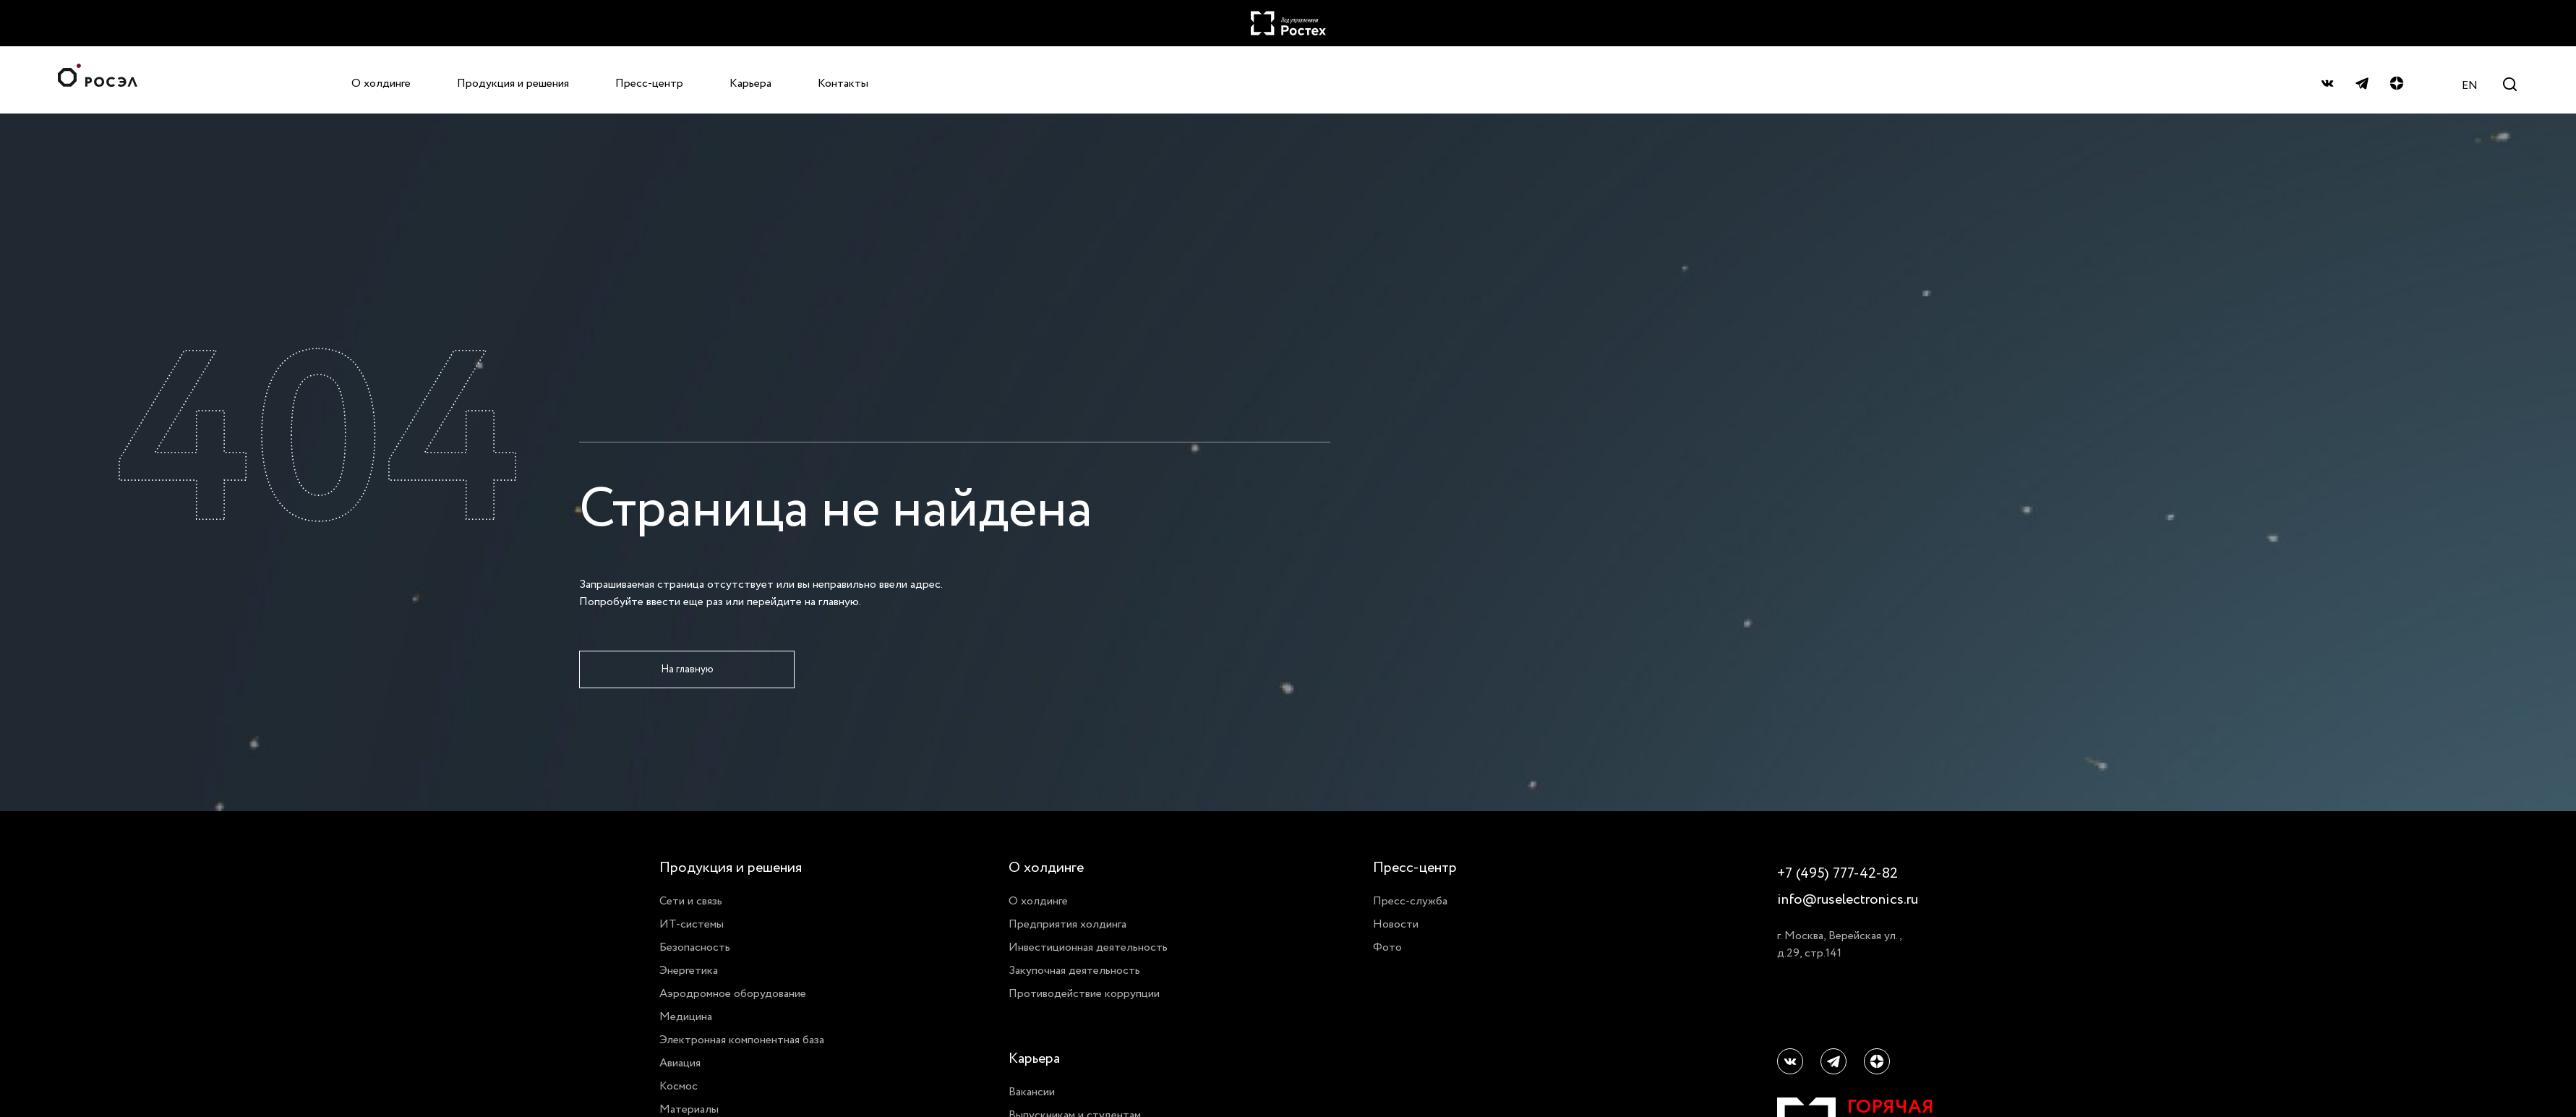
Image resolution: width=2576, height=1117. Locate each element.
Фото (1387, 947)
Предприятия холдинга (1067, 924)
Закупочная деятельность (1074, 970)
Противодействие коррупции (1084, 993)
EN (2470, 85)
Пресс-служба (1410, 901)
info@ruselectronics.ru (1847, 899)
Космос (678, 1086)
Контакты (843, 83)
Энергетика (688, 970)
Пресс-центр (649, 83)
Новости (1395, 924)
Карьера (750, 83)
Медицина (685, 1016)
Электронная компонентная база (741, 1040)
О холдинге (381, 83)
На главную (687, 669)
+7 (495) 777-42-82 (1837, 873)
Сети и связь (690, 901)
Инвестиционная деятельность (1088, 947)
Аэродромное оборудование (732, 993)
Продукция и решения (513, 83)
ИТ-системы (691, 924)
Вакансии (1032, 1092)
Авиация (680, 1063)
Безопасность (694, 947)
